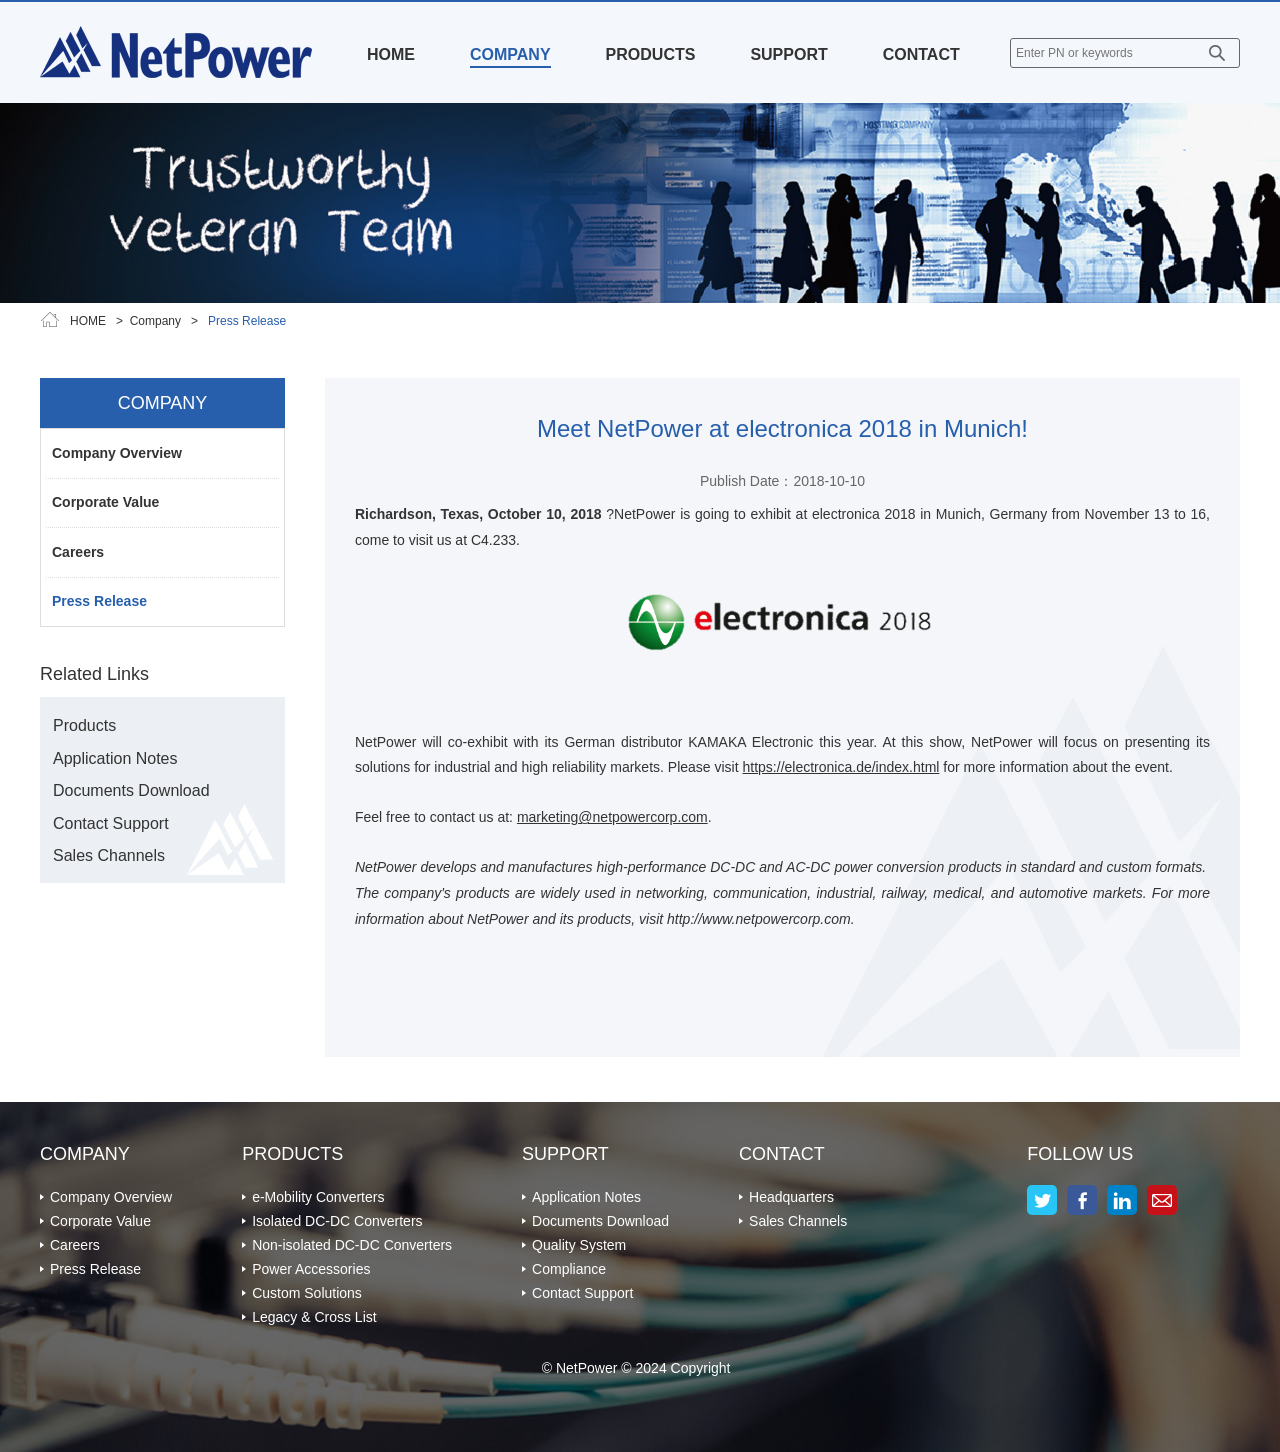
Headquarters (791, 1197)
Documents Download (131, 790)
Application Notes (115, 758)
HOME (391, 54)
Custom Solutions (307, 1293)
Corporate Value (105, 502)
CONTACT (921, 54)
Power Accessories (311, 1269)
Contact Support (111, 823)
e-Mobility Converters (318, 1197)
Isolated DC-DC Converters (337, 1221)
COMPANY (510, 54)
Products (84, 725)
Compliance (569, 1269)
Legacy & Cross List (314, 1317)
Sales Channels (109, 855)
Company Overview (117, 453)
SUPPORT (788, 54)
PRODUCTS (651, 54)
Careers (78, 552)
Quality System (579, 1245)
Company (155, 321)
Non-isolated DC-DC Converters (352, 1245)
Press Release (99, 601)
